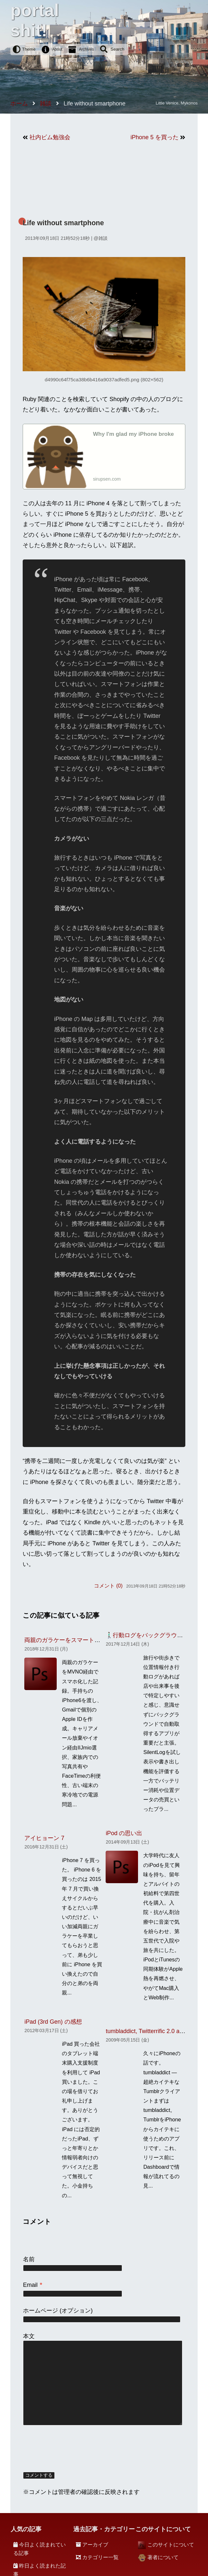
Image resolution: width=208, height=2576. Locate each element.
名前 (29, 2259)
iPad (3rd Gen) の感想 (53, 2021)
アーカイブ (95, 2544)
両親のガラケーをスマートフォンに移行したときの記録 (97, 1640)
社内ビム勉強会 (49, 137)
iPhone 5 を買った (155, 137)
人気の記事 (26, 2529)
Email (32, 2285)
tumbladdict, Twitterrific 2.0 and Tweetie (157, 2031)
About (57, 49)
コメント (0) (108, 1586)
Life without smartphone (63, 223)
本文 (29, 2336)
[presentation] (72, 2449)
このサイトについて (170, 2544)
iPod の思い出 (124, 1833)
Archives (86, 49)
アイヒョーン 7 (44, 1838)
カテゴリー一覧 (100, 2557)
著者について (163, 2557)
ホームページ (40, 2310)
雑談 (103, 238)
